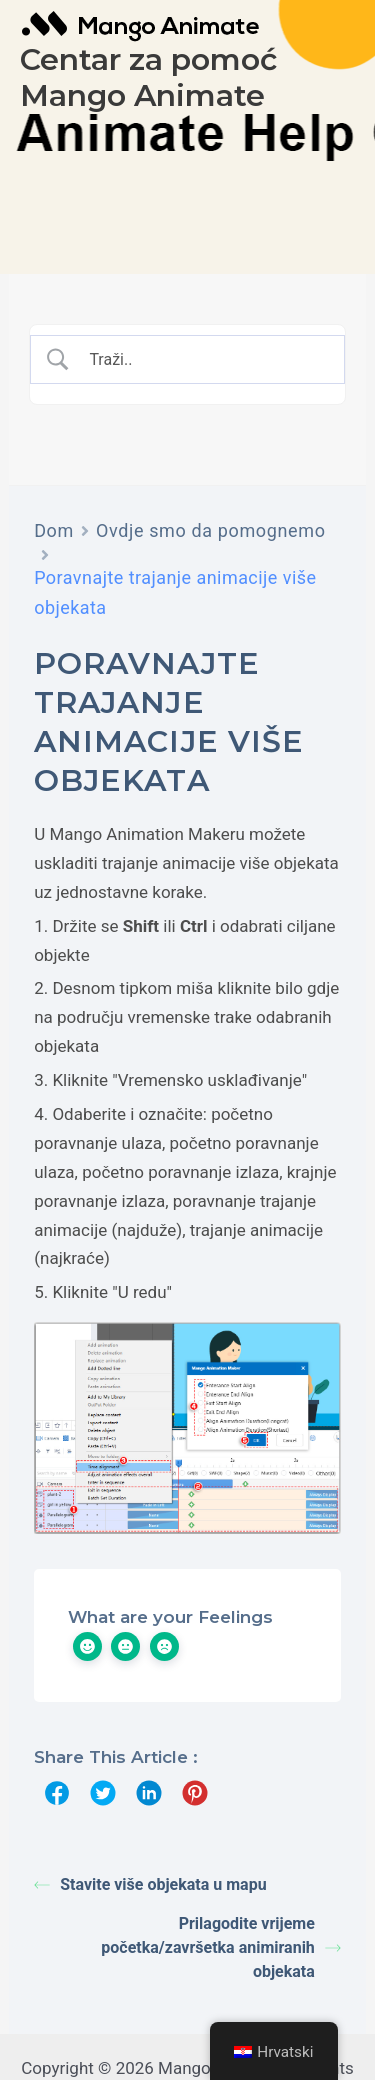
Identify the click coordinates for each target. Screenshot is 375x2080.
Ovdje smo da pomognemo (211, 530)
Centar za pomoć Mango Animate (148, 77)
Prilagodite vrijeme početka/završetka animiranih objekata (221, 1947)
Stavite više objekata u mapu (150, 1884)
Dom (54, 530)
